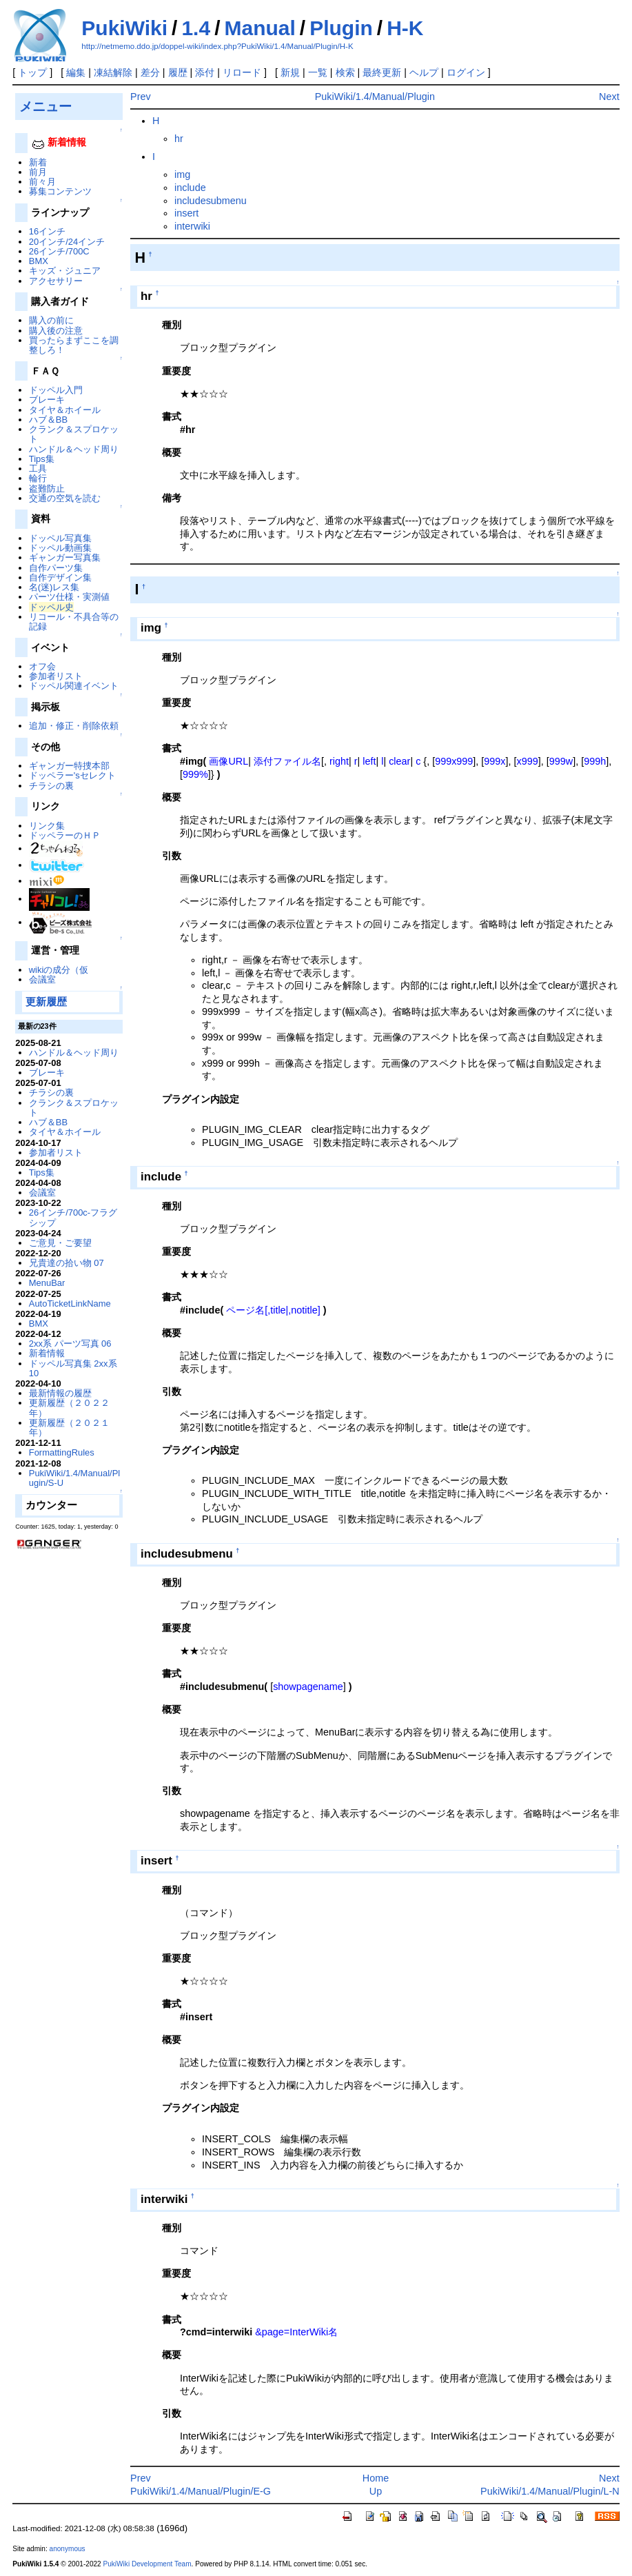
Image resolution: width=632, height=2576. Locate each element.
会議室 (42, 979)
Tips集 (41, 459)
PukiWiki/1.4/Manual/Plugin (375, 96)
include (190, 187)
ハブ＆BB (48, 419)
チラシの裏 (51, 786)
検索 (345, 72)
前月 (38, 172)
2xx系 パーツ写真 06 (70, 1343)
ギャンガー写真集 (65, 557)
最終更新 (382, 72)
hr (178, 138)
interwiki (192, 226)
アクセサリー (56, 281)
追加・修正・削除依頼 (74, 726)
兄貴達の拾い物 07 (66, 1263)
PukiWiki (124, 28)
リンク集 (47, 826)
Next (609, 96)
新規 (290, 72)
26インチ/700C (59, 251)
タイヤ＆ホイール (65, 410)
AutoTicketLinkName (70, 1303)
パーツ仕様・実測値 (69, 597)
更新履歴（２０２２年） (69, 1408)
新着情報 (47, 1353)
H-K (405, 28)
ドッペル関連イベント (74, 686)
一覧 (317, 72)
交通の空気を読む (65, 498)
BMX (38, 261)
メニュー (45, 106)
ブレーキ (47, 399)
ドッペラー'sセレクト (72, 775)
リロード (242, 72)
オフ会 (42, 666)
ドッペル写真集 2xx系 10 (73, 1368)
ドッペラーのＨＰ (65, 835)
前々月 (42, 182)
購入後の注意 (56, 330)
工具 (38, 468)
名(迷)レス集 (54, 587)
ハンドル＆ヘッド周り (74, 449)
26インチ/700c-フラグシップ (73, 1217)
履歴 (177, 72)
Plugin (341, 28)
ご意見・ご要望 (60, 1243)
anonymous (67, 2549)
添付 (204, 72)
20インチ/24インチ (67, 242)
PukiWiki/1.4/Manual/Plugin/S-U (74, 1478)
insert (186, 213)
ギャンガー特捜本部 (69, 766)
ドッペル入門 (56, 390)
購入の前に (51, 320)
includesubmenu (210, 200)
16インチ (47, 231)
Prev (140, 96)
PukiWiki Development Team (147, 2564)
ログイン (466, 72)
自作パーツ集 (56, 568)
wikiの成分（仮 (59, 970)
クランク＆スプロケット (74, 434)
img (182, 174)
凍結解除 (113, 72)
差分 (150, 72)
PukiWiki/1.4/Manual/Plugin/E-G (200, 2491)
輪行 (38, 478)
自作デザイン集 (60, 577)
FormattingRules (61, 1452)
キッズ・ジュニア (65, 270)
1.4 (195, 28)
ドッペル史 (51, 607)
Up (375, 2491)
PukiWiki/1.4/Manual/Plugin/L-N (550, 2491)
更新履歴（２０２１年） (69, 1428)
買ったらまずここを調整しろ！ (74, 345)
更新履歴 (46, 1001)
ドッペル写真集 (60, 538)
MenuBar (47, 1283)
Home (376, 2478)
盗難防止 (47, 488)
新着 (38, 162)
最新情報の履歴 (60, 1393)
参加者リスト (56, 676)
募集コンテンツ (60, 191)
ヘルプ (423, 72)
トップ (32, 72)
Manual (260, 28)
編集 (75, 72)
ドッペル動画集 (60, 548)
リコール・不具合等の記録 (74, 622)
